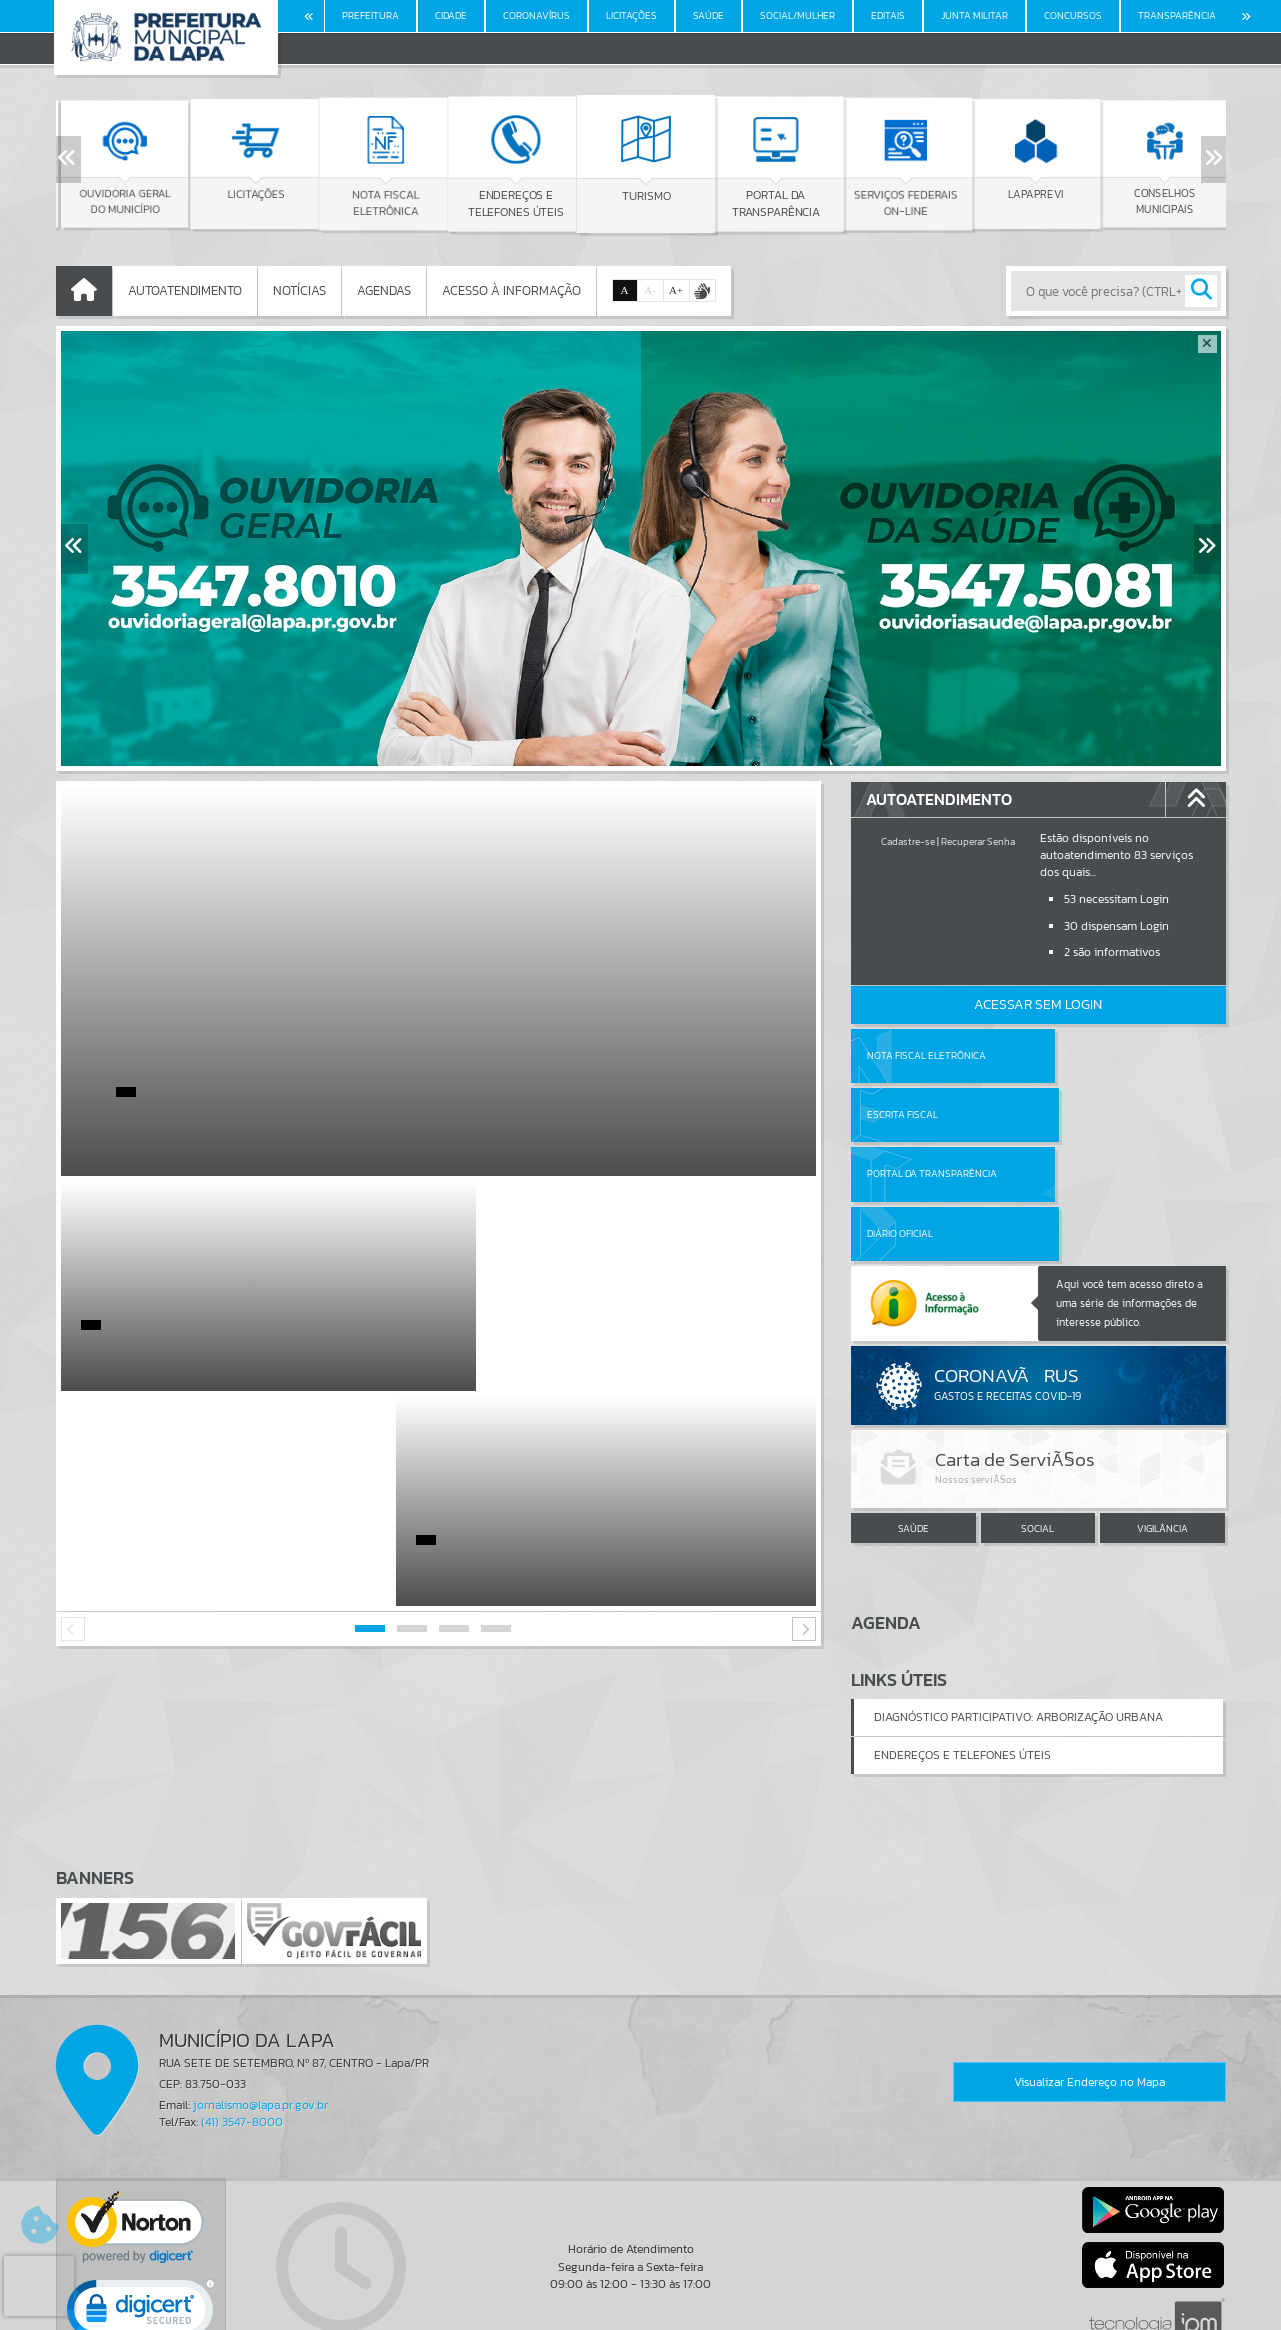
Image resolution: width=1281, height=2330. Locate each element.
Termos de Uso (640, 2295)
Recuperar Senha (978, 841)
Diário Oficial (1087, 1114)
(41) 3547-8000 (242, 2010)
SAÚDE (913, 1409)
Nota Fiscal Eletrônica (926, 1055)
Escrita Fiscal (1089, 1055)
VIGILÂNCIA (1162, 1409)
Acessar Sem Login (1038, 1004)
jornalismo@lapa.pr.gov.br (260, 1993)
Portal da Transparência (932, 1114)
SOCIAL (1037, 1409)
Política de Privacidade (641, 2310)
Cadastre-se (908, 841)
